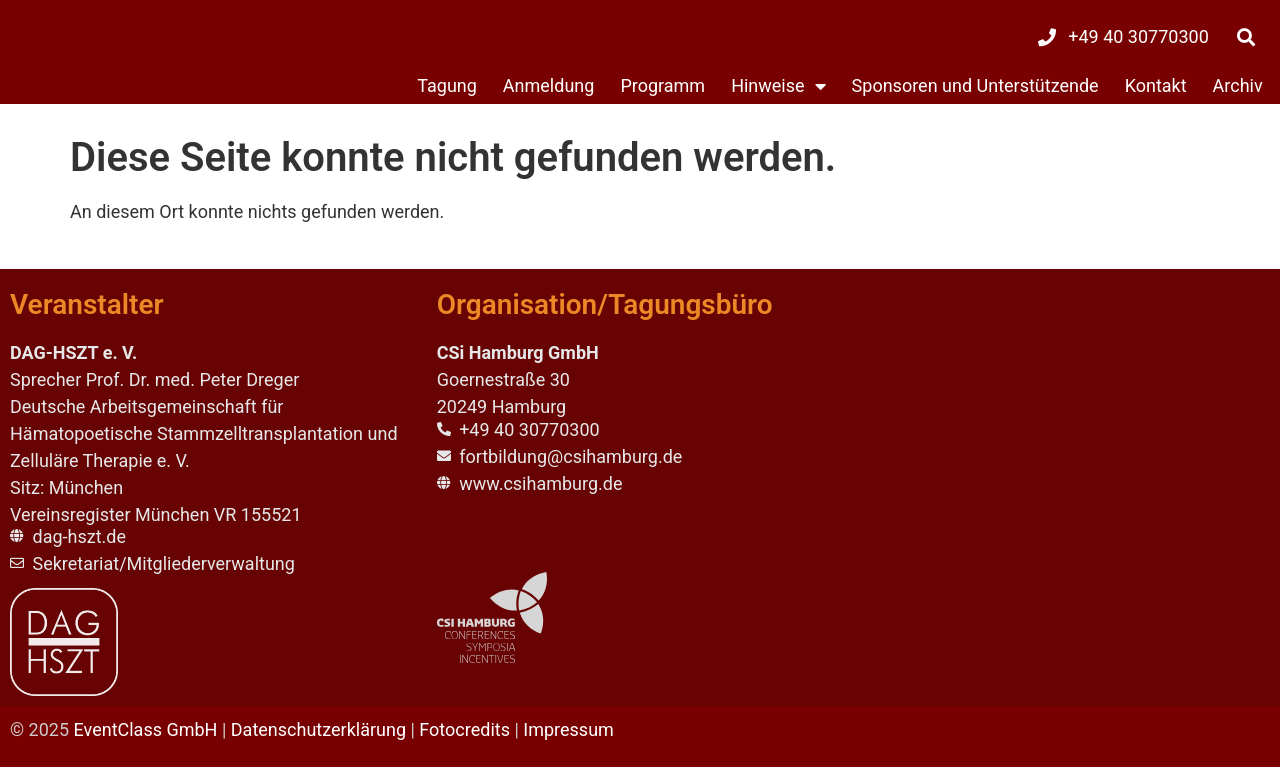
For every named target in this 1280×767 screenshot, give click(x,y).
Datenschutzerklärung (318, 729)
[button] (1246, 36)
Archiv (1238, 85)
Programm (662, 85)
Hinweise (778, 86)
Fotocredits (464, 729)
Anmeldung (549, 85)
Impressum (568, 729)
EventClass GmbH (146, 729)
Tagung (447, 85)
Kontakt (1156, 85)
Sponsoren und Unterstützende (975, 85)
